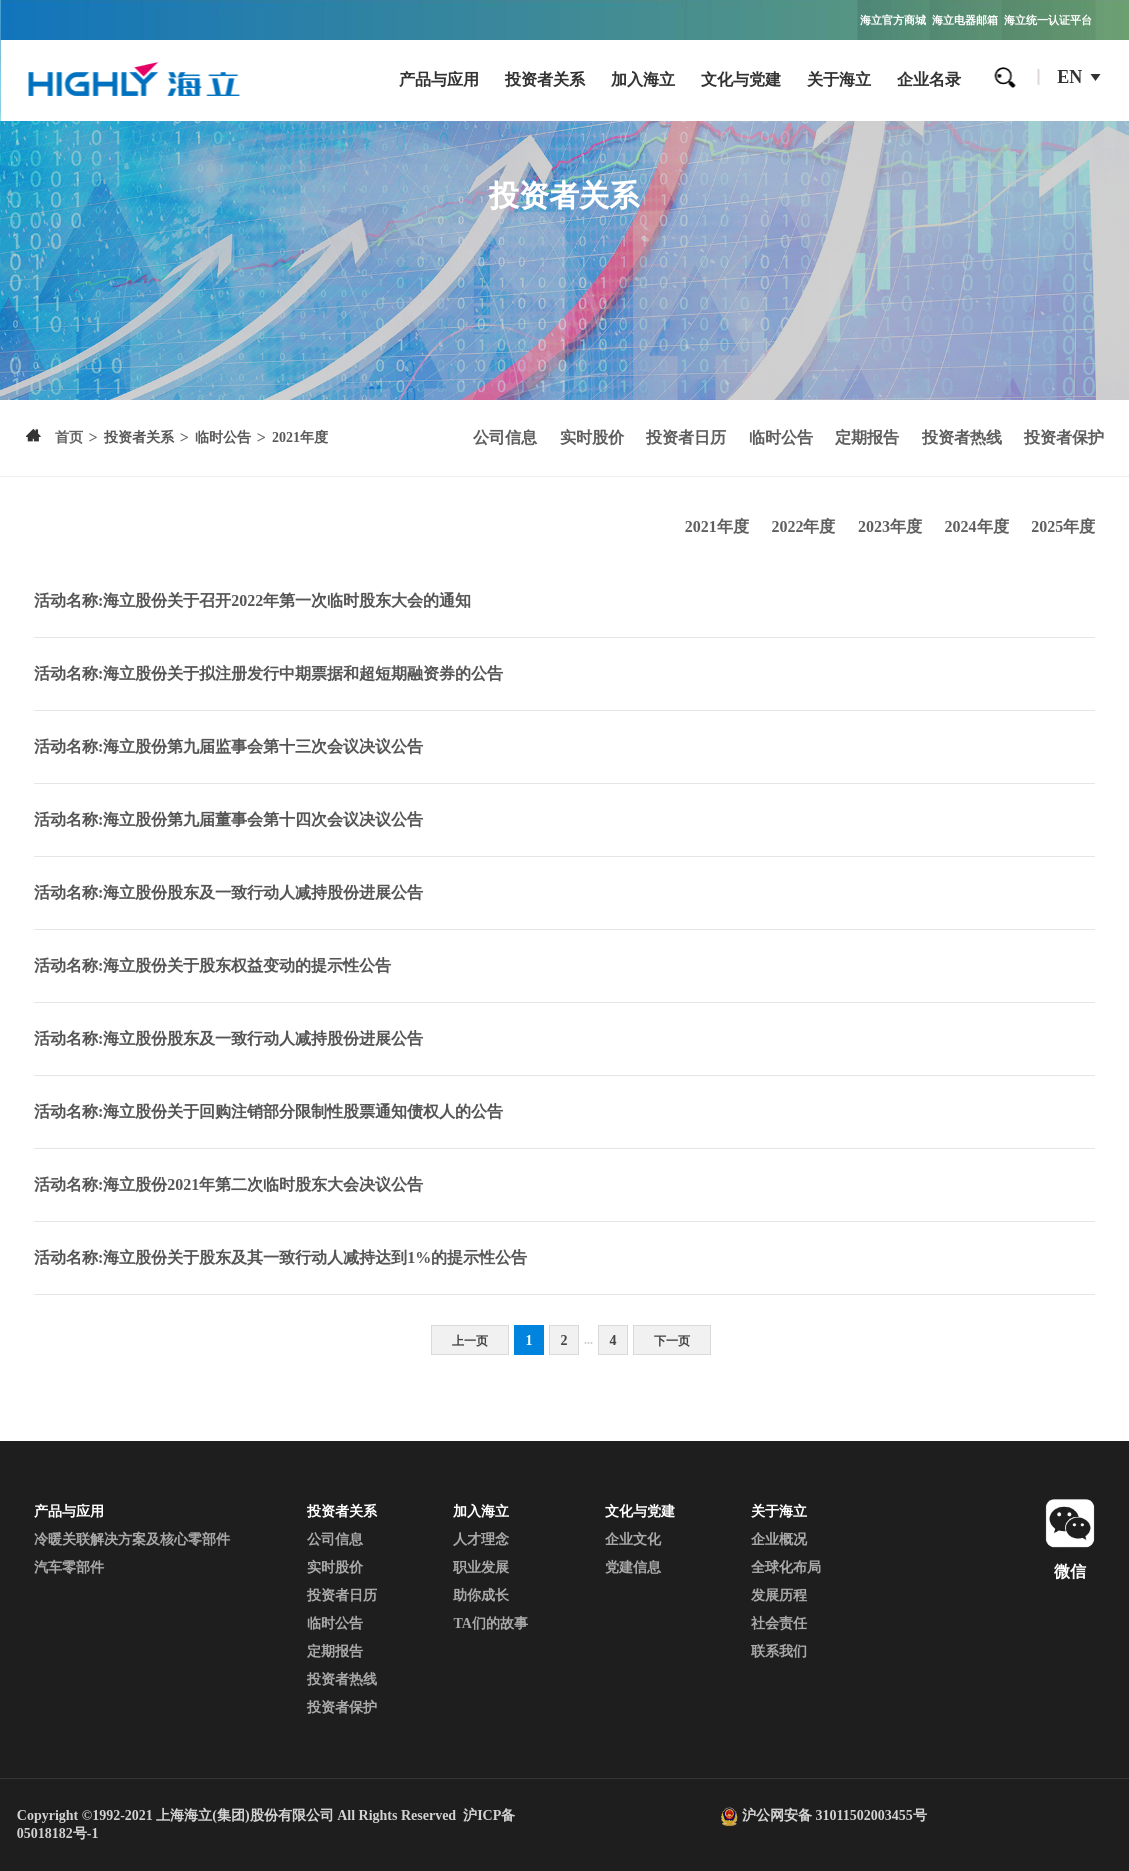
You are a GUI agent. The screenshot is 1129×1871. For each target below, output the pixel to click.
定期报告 (867, 437)
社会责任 (779, 1623)
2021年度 (717, 526)
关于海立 (839, 79)
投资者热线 (962, 437)
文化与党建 (741, 79)
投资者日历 (686, 437)
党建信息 (633, 1567)
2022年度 (803, 526)
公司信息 (505, 437)
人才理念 (481, 1539)
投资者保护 (1064, 437)
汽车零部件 (69, 1567)
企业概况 (779, 1539)
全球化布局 (786, 1567)
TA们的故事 (490, 1623)
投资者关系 (545, 79)
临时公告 (781, 437)
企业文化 (633, 1539)
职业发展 (481, 1567)
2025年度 (1063, 526)
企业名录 (929, 79)
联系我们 (779, 1651)
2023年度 (890, 526)
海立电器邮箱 (965, 20)
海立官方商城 (893, 20)
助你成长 (481, 1595)
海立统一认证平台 (1048, 20)
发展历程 (779, 1595)
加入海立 (643, 79)
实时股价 (592, 437)
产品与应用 (439, 79)
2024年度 (977, 526)
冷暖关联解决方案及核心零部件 (132, 1539)
